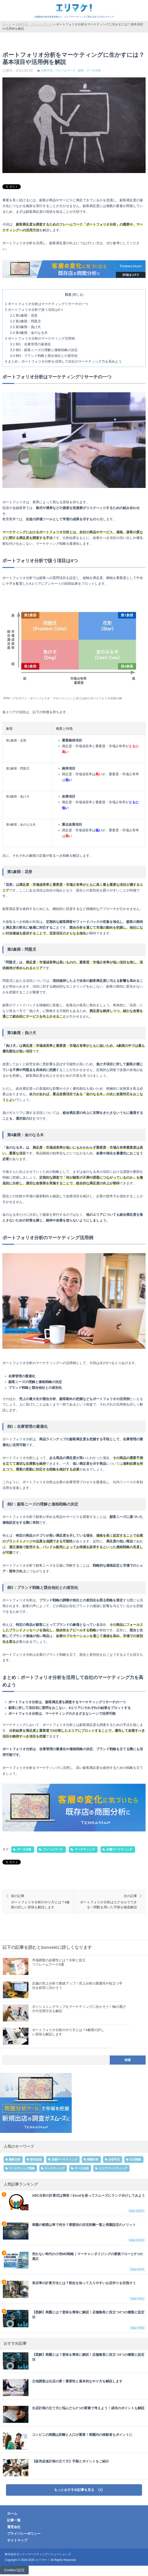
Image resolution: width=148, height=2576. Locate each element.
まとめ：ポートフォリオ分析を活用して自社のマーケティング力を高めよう (63, 361)
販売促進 (36, 2159)
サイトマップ (17, 2540)
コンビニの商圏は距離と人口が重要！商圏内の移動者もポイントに (67, 2440)
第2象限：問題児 (25, 321)
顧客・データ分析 (89, 70)
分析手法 (114, 2159)
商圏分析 (93, 2159)
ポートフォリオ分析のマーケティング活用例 (40, 338)
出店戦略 (135, 2159)
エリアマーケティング (113, 2168)
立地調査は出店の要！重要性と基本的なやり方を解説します (62, 2387)
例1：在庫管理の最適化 (30, 344)
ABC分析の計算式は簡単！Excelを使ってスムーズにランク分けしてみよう (74, 2203)
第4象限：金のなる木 (29, 333)
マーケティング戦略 (22, 2168)
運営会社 (14, 2527)
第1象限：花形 (24, 315)
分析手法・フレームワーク (58, 70)
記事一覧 (14, 2520)
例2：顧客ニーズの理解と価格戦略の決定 (44, 350)
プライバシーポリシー (24, 2533)
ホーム (12, 2513)
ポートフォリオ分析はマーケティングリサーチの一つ (46, 304)
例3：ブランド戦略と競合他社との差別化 (44, 356)
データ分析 (24, 1849)
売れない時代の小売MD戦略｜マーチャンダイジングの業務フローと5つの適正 (74, 2261)
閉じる (77, 294)
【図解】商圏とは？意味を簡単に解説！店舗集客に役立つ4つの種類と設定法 (74, 2320)
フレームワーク (53, 1849)
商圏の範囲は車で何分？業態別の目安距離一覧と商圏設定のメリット (74, 2232)
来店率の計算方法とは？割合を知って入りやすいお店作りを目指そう (74, 2290)
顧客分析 (14, 2159)
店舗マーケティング (119, 1849)
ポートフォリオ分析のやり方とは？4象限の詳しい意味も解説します (42, 1901)
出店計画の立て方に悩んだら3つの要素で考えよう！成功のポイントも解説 (73, 2414)
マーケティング (85, 1849)
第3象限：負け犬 (25, 327)
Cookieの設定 (14, 2570)
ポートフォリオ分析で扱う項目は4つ (34, 310)
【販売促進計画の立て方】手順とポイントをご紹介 (56, 2467)
